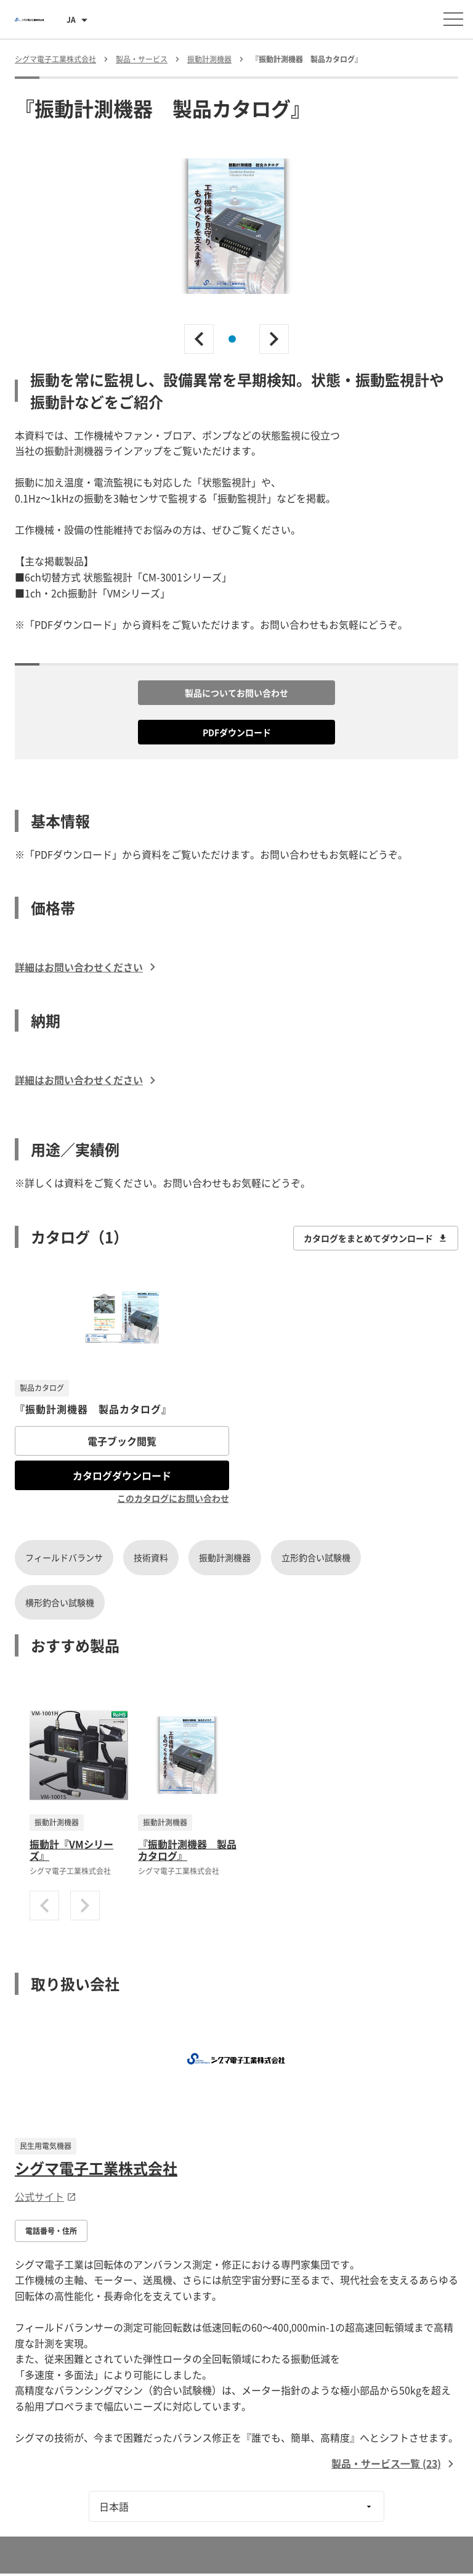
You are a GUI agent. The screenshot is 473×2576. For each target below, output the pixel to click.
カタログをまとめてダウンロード (376, 1238)
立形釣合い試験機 (315, 1557)
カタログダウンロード (122, 1475)
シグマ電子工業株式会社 (96, 2168)
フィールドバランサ (64, 1557)
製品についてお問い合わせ (236, 693)
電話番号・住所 (51, 2230)
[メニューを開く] (453, 19)
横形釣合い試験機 (59, 1602)
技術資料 (151, 1557)
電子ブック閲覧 (121, 1440)
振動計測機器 (225, 1557)
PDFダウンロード (237, 732)
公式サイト (45, 2196)
